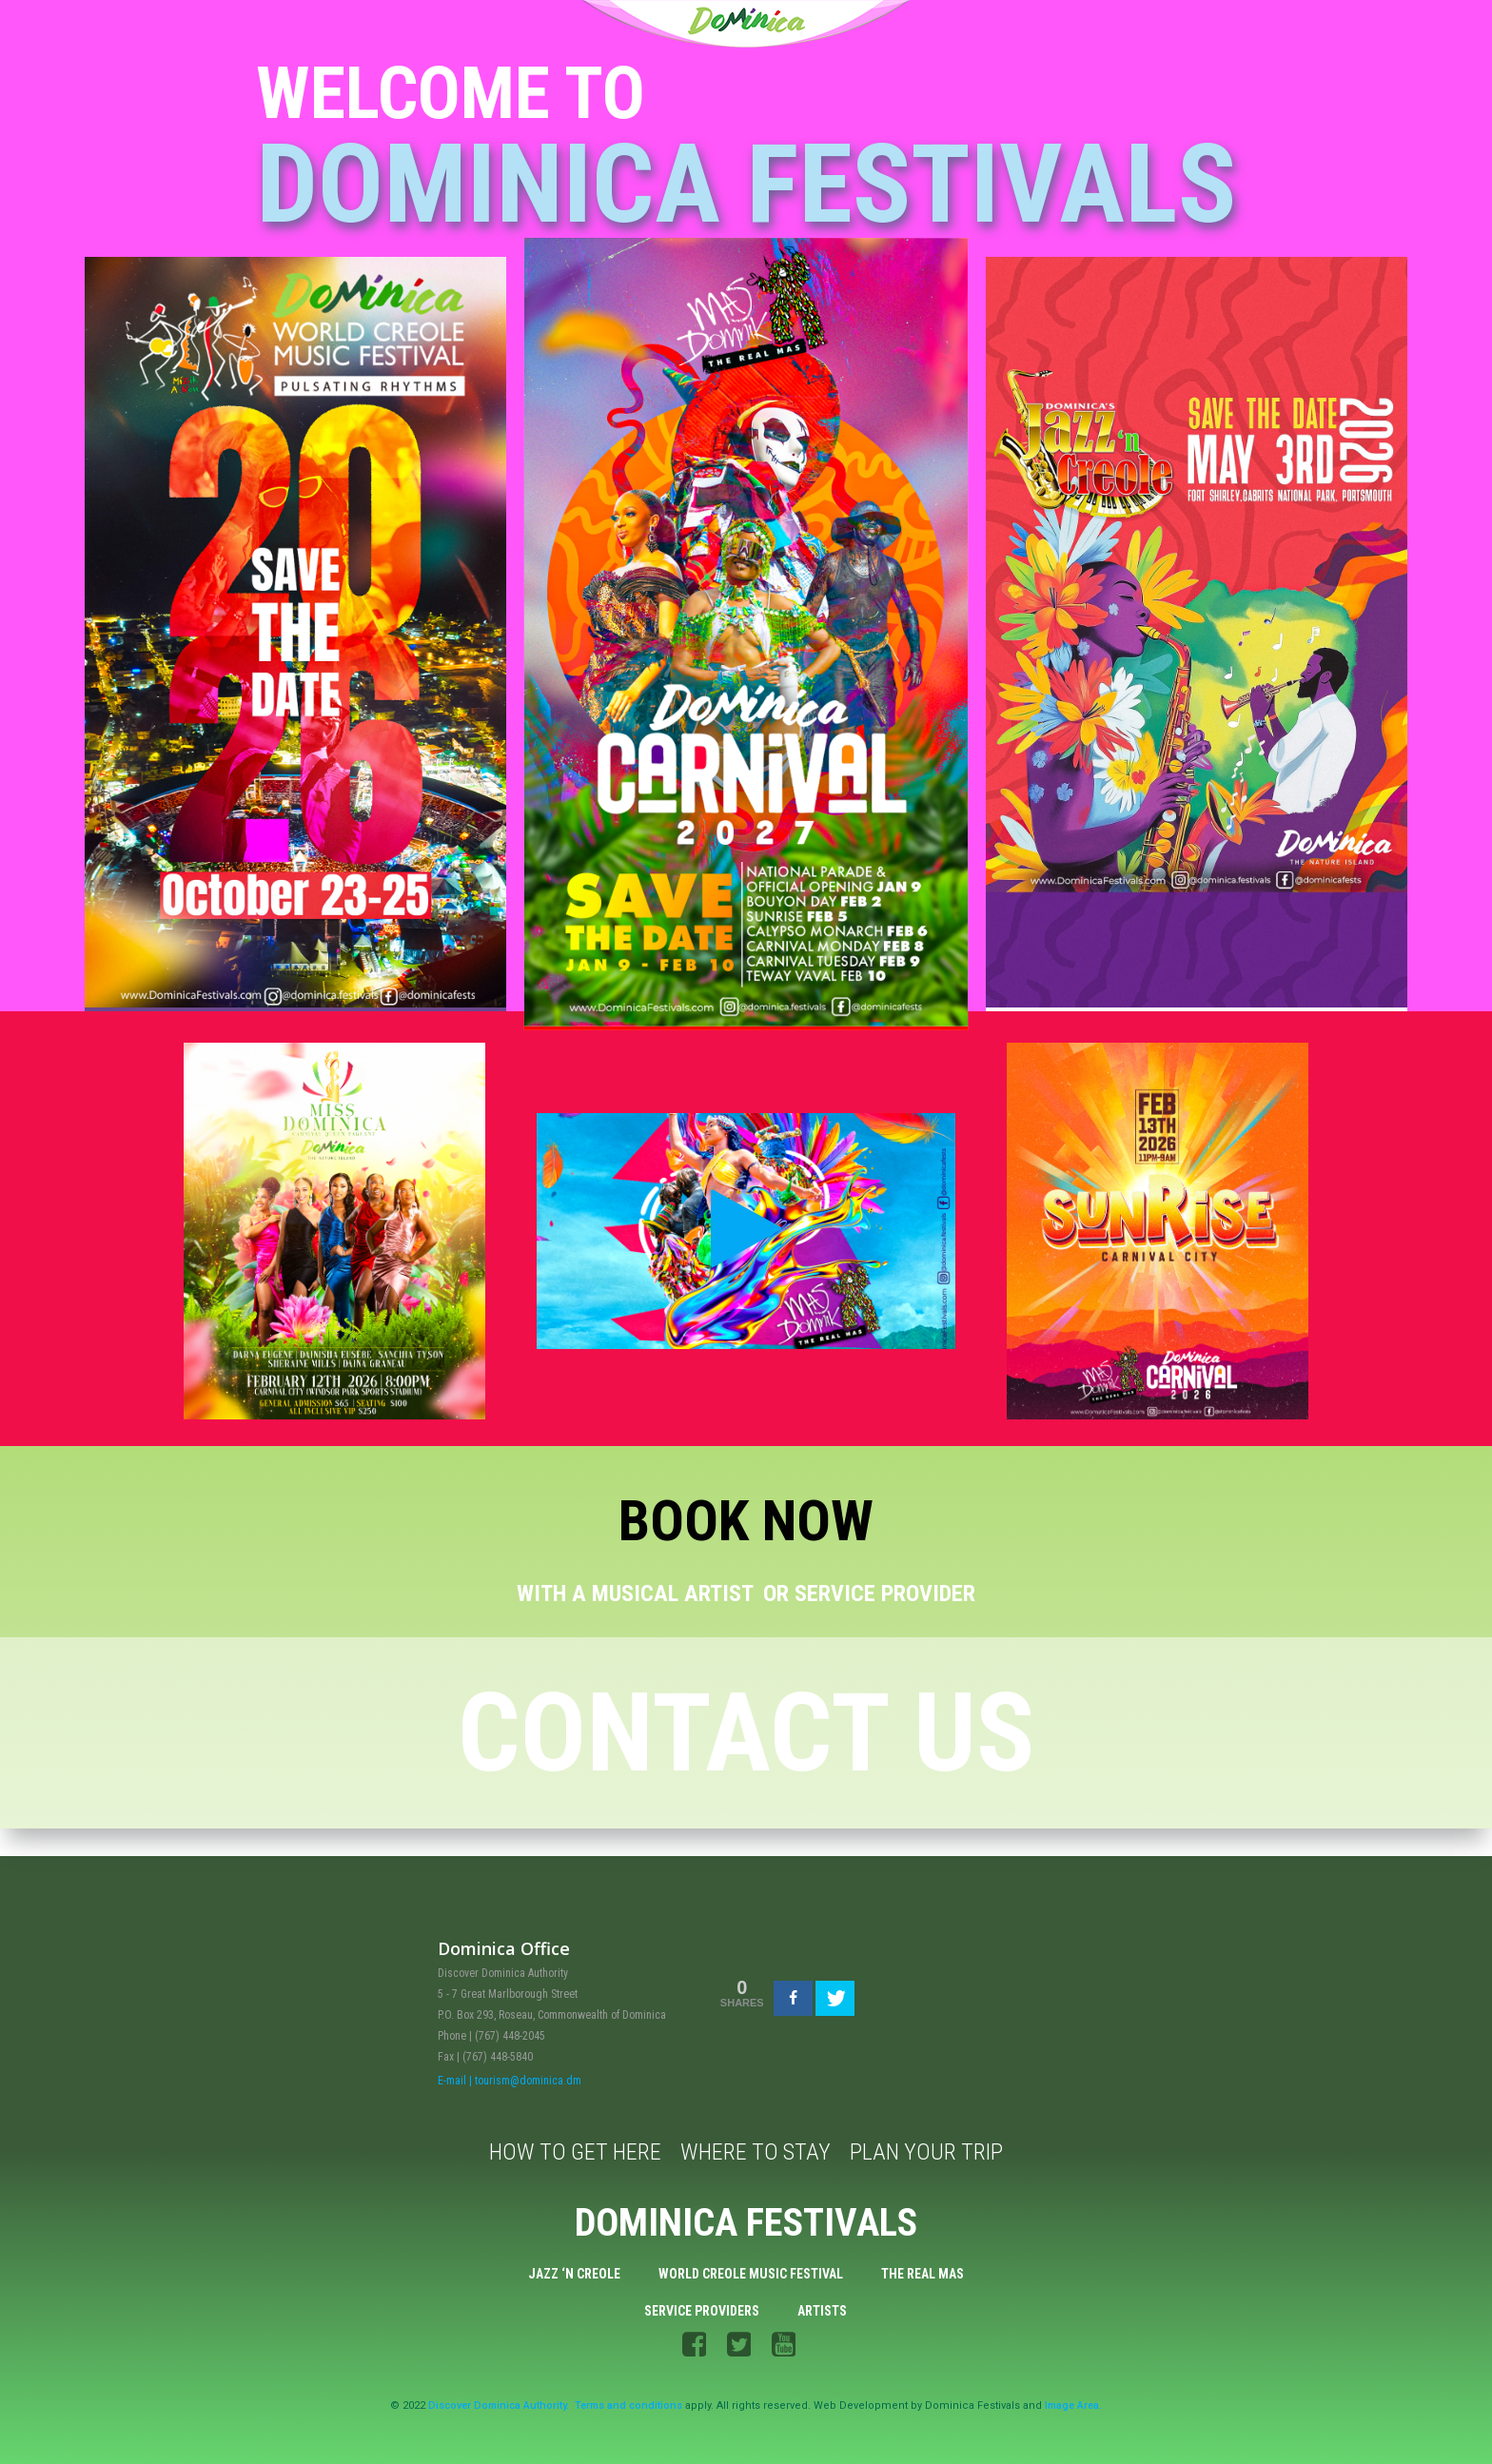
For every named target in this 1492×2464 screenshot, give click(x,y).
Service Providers (702, 2309)
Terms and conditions (628, 2410)
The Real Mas (922, 2270)
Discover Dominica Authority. (498, 2410)
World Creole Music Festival (750, 2270)
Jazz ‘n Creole (574, 2270)
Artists (823, 2309)
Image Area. (1073, 2410)
